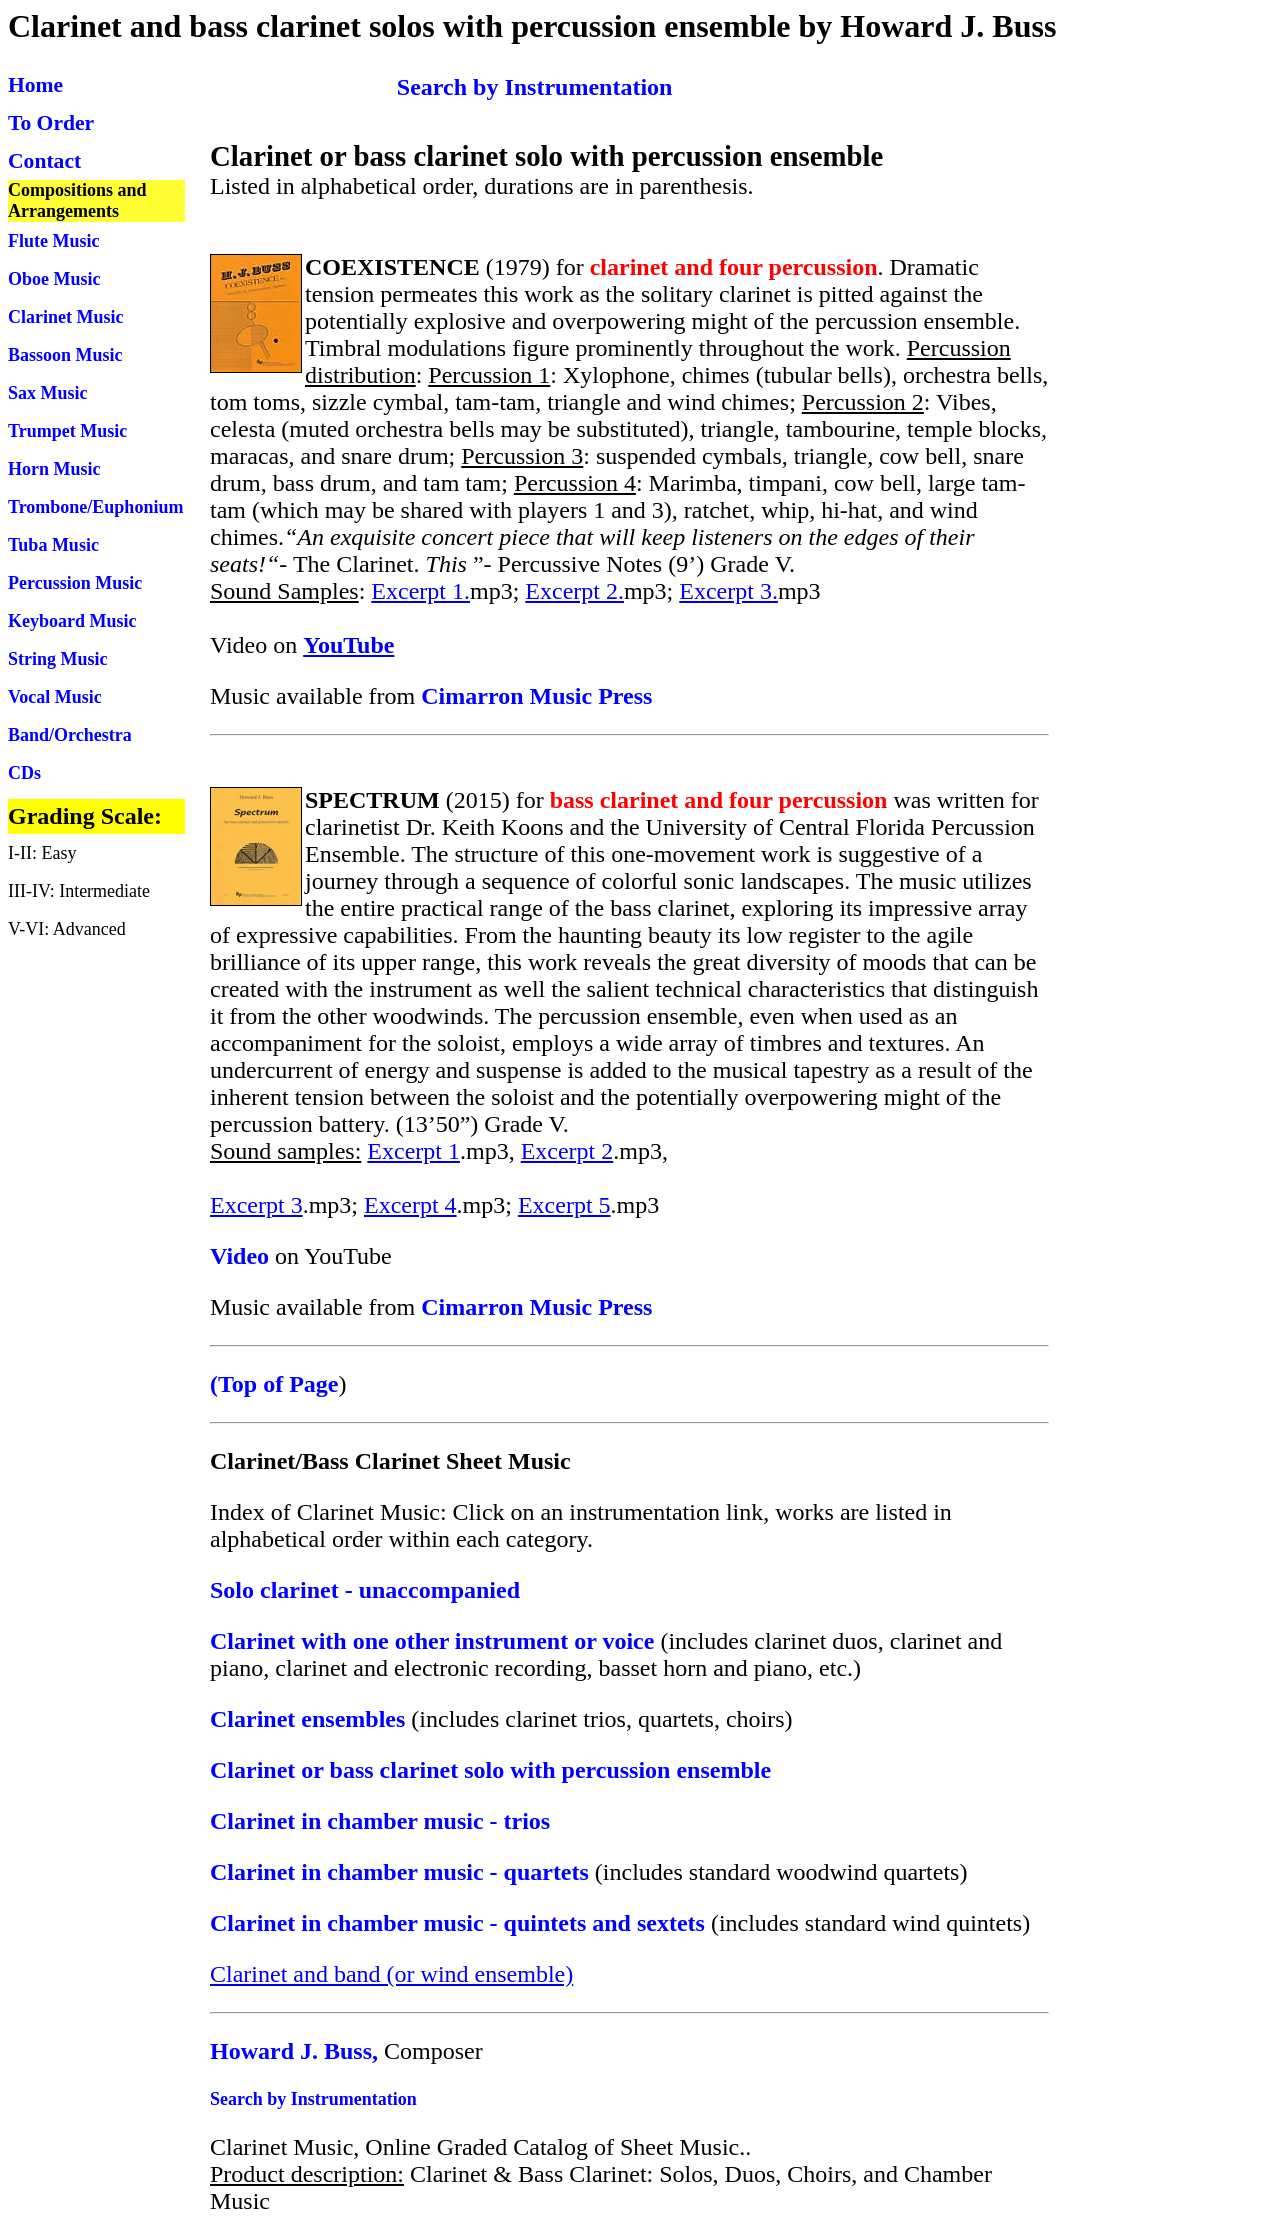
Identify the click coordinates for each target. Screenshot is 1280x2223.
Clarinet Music (65, 317)
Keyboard (49, 621)
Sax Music (48, 393)
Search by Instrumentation (313, 2099)
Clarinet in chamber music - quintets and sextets (457, 1923)
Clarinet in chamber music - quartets (399, 1872)
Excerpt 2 (567, 1151)
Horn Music (54, 469)
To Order (51, 123)
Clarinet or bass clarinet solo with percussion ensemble (490, 1770)
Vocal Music (55, 697)
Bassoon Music (65, 355)
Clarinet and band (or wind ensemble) (391, 1974)
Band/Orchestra (70, 735)
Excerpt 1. (420, 591)
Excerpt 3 (256, 1205)
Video (239, 1256)
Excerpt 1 (413, 1151)
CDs (24, 773)
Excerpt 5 (564, 1205)
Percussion (51, 583)
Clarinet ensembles (307, 1719)
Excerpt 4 (410, 1205)
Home (35, 85)
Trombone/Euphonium (95, 507)
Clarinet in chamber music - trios (380, 1821)
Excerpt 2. (574, 591)
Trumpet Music (67, 431)
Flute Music (54, 241)
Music (118, 583)
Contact (44, 161)
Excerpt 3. (728, 591)
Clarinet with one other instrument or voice (432, 1641)
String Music (58, 659)
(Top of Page (274, 1384)
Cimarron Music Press (536, 696)
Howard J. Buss (291, 2051)
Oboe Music (54, 279)
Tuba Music (53, 545)
